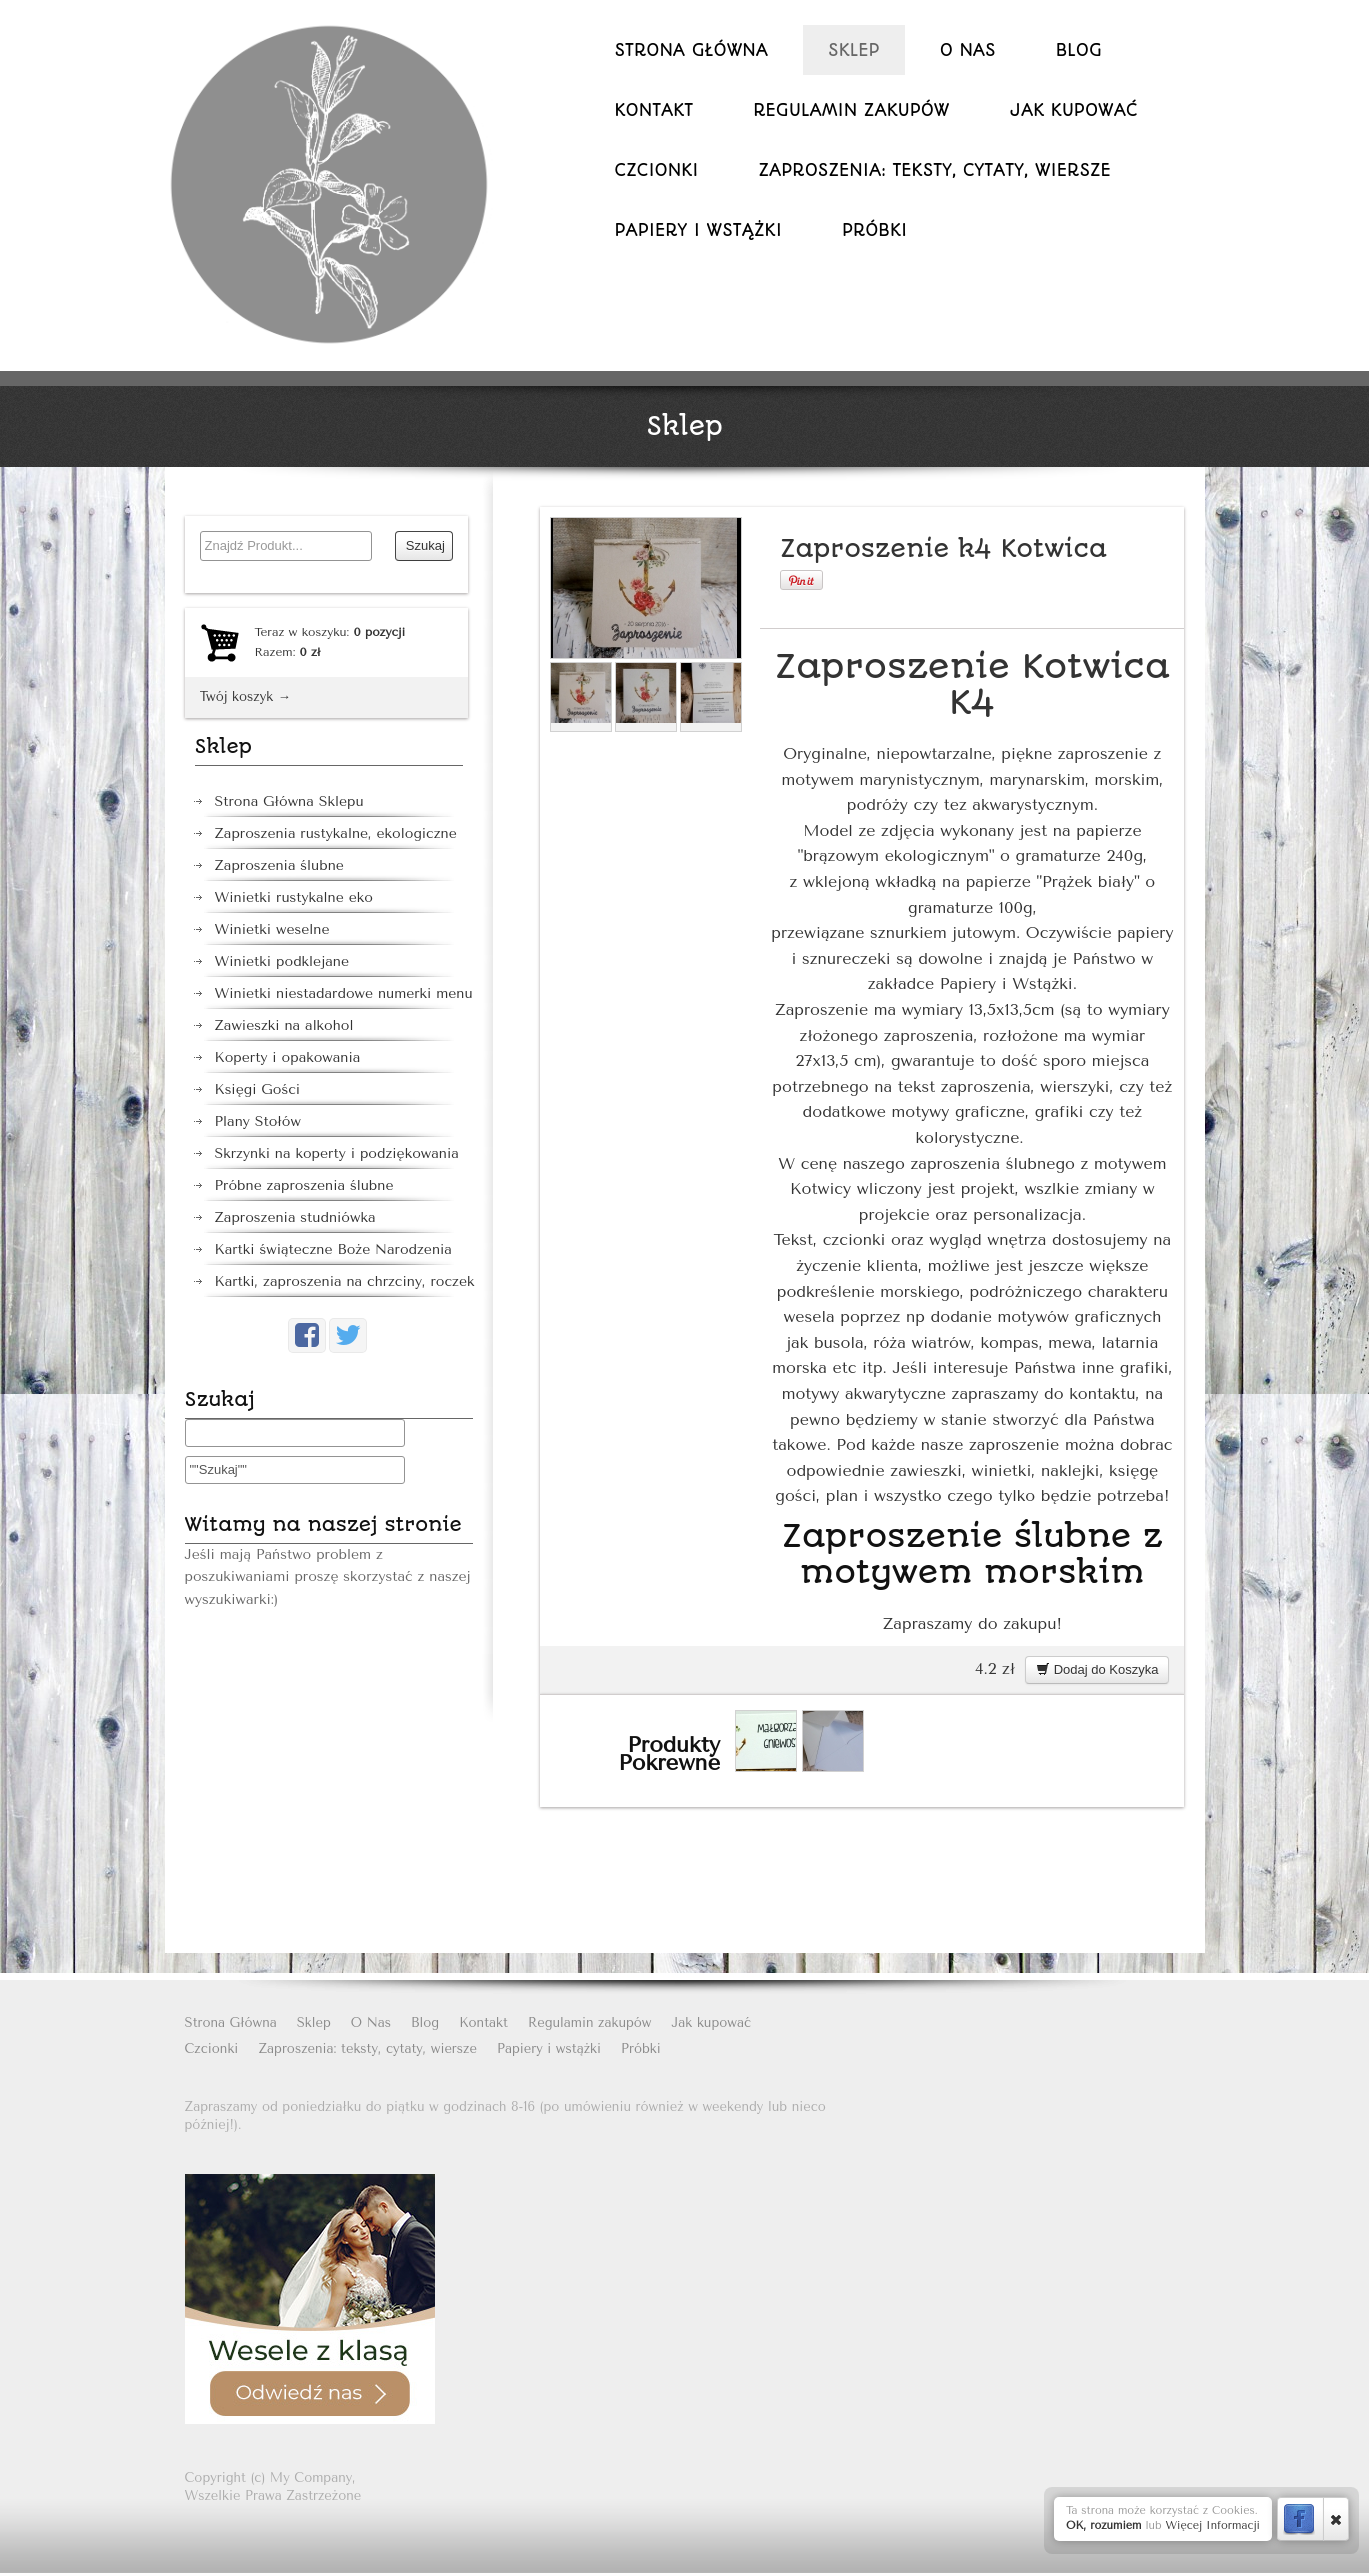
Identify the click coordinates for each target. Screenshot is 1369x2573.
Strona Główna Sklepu (289, 801)
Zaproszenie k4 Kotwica (943, 548)
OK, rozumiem (1104, 2525)
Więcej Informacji (1212, 2525)
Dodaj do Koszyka (1097, 1669)
